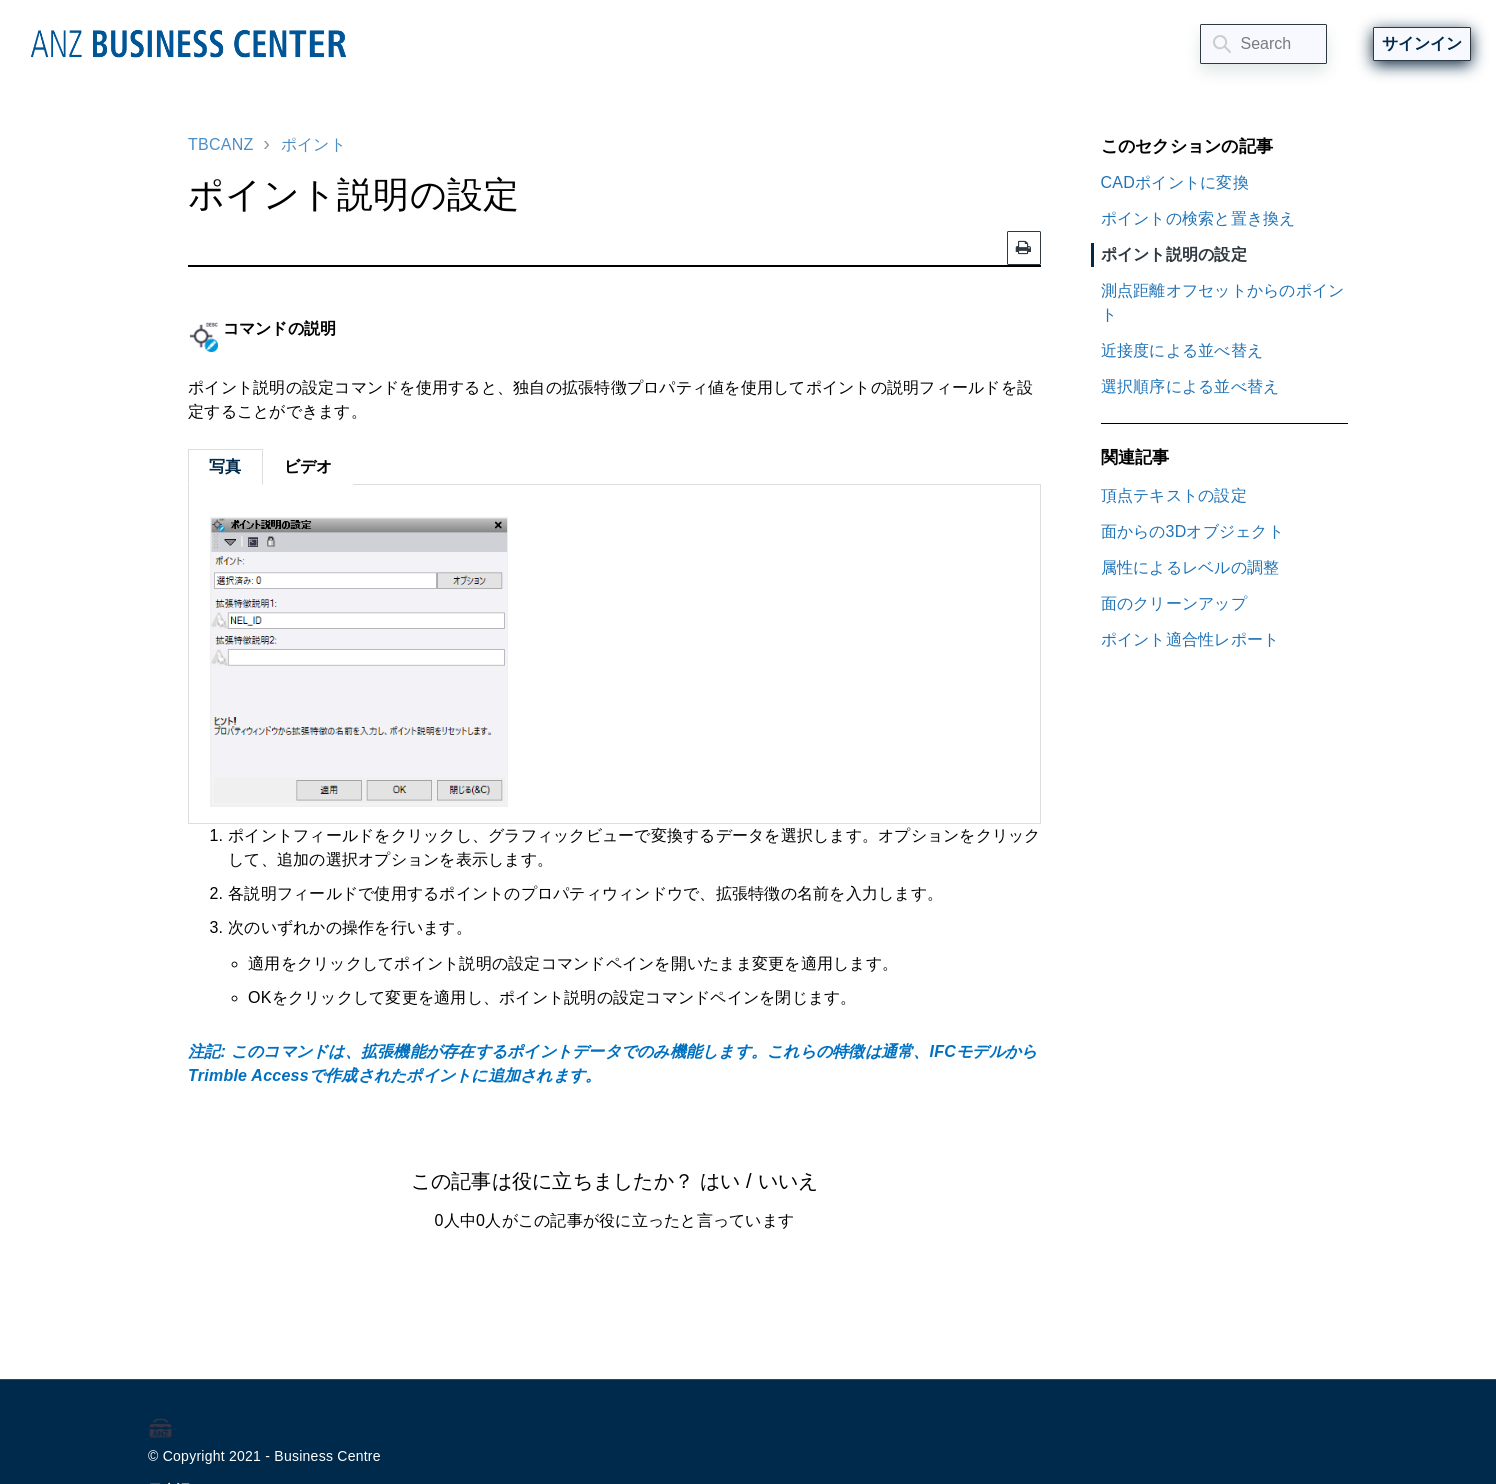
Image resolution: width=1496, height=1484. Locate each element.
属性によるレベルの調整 (1190, 567)
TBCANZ (221, 144)
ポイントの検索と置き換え (1198, 218)
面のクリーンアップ (1174, 603)
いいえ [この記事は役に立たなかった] (788, 1181)
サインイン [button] (1422, 43)
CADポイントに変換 (1175, 182)
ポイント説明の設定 (1174, 254)
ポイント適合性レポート (1190, 639)
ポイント (313, 144)
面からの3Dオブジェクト (1192, 531)
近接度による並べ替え (1182, 350)
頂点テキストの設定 (1174, 495)
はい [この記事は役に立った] (720, 1181)
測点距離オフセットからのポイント (1223, 302)
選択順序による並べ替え (1190, 386)
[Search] (1263, 44)
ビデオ (308, 466)
